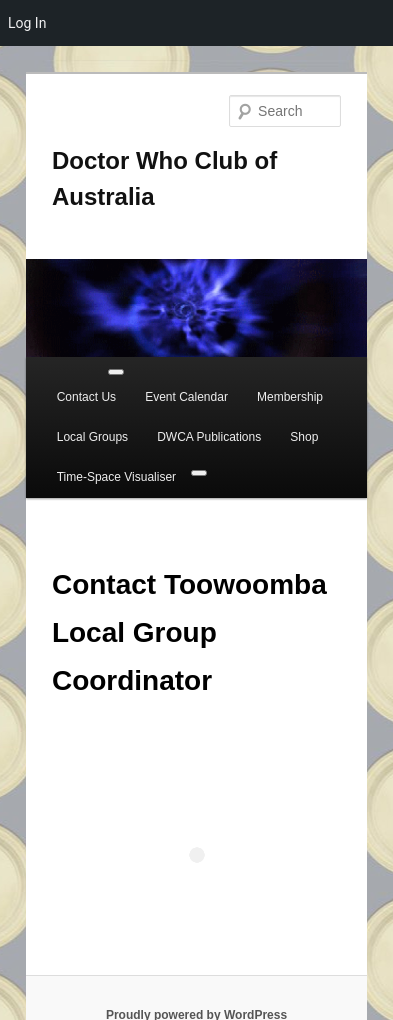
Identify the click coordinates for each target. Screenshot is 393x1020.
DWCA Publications (209, 437)
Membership (290, 397)
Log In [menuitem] (27, 23)
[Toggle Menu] (116, 372)
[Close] (199, 473)
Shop (304, 437)
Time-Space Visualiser (116, 477)
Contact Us (86, 397)
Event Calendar (186, 397)
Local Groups (92, 437)
